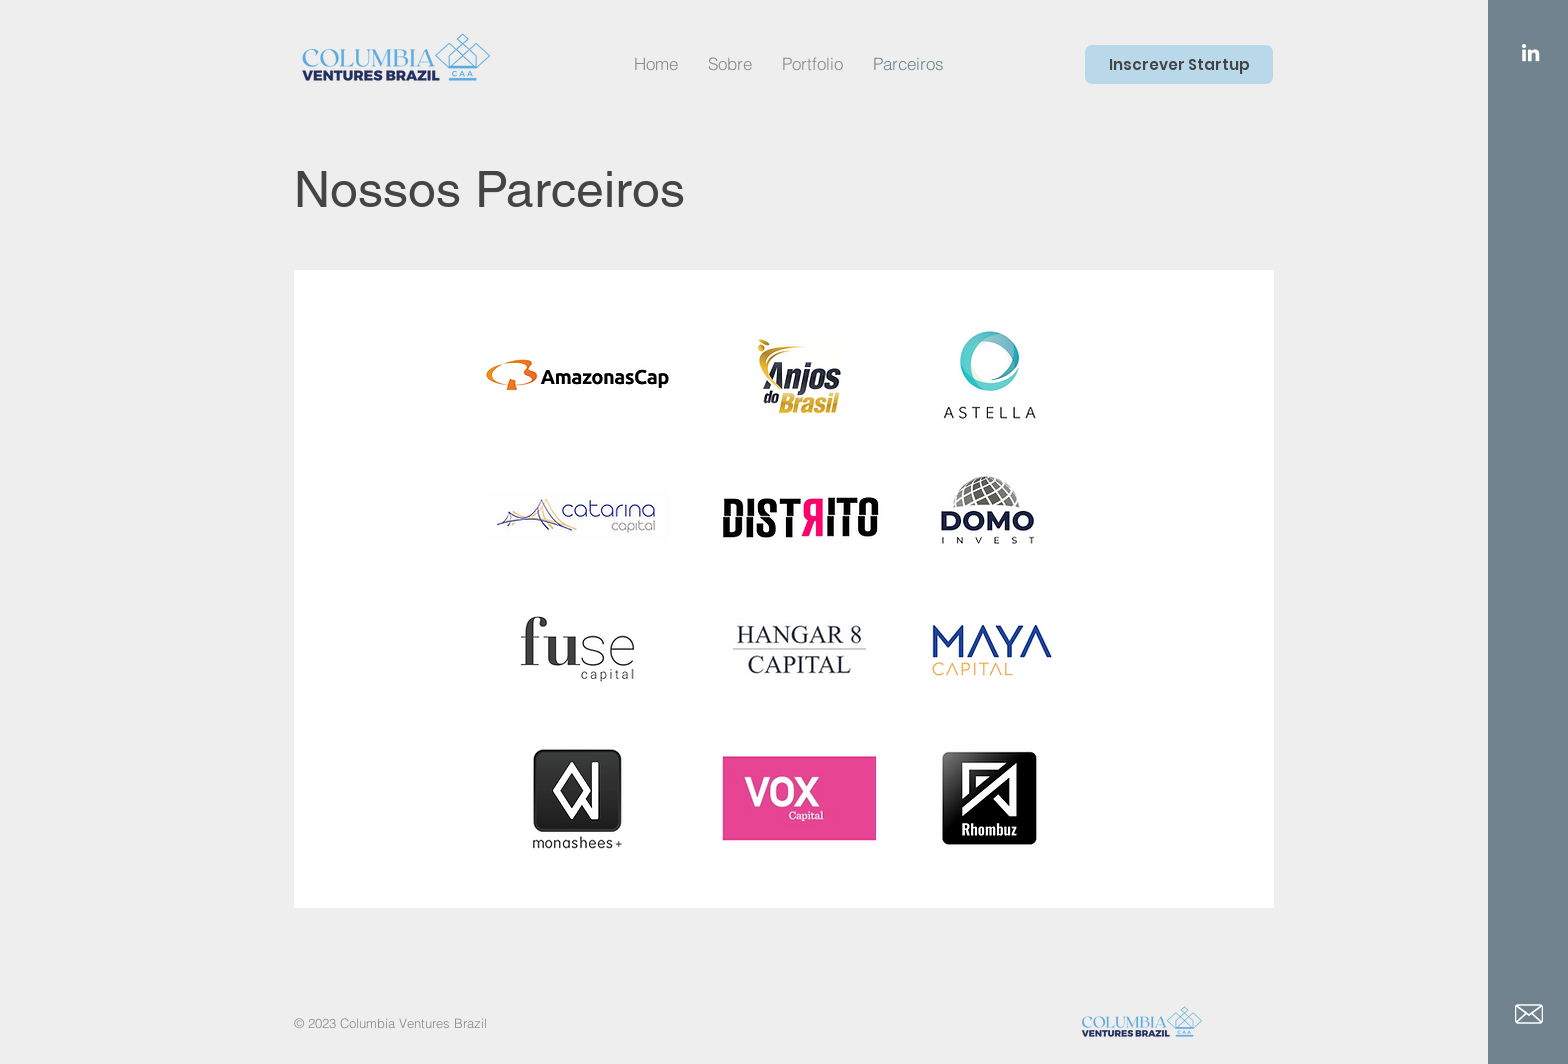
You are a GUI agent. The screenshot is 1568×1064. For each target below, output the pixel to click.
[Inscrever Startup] (1179, 64)
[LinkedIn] (1530, 52)
